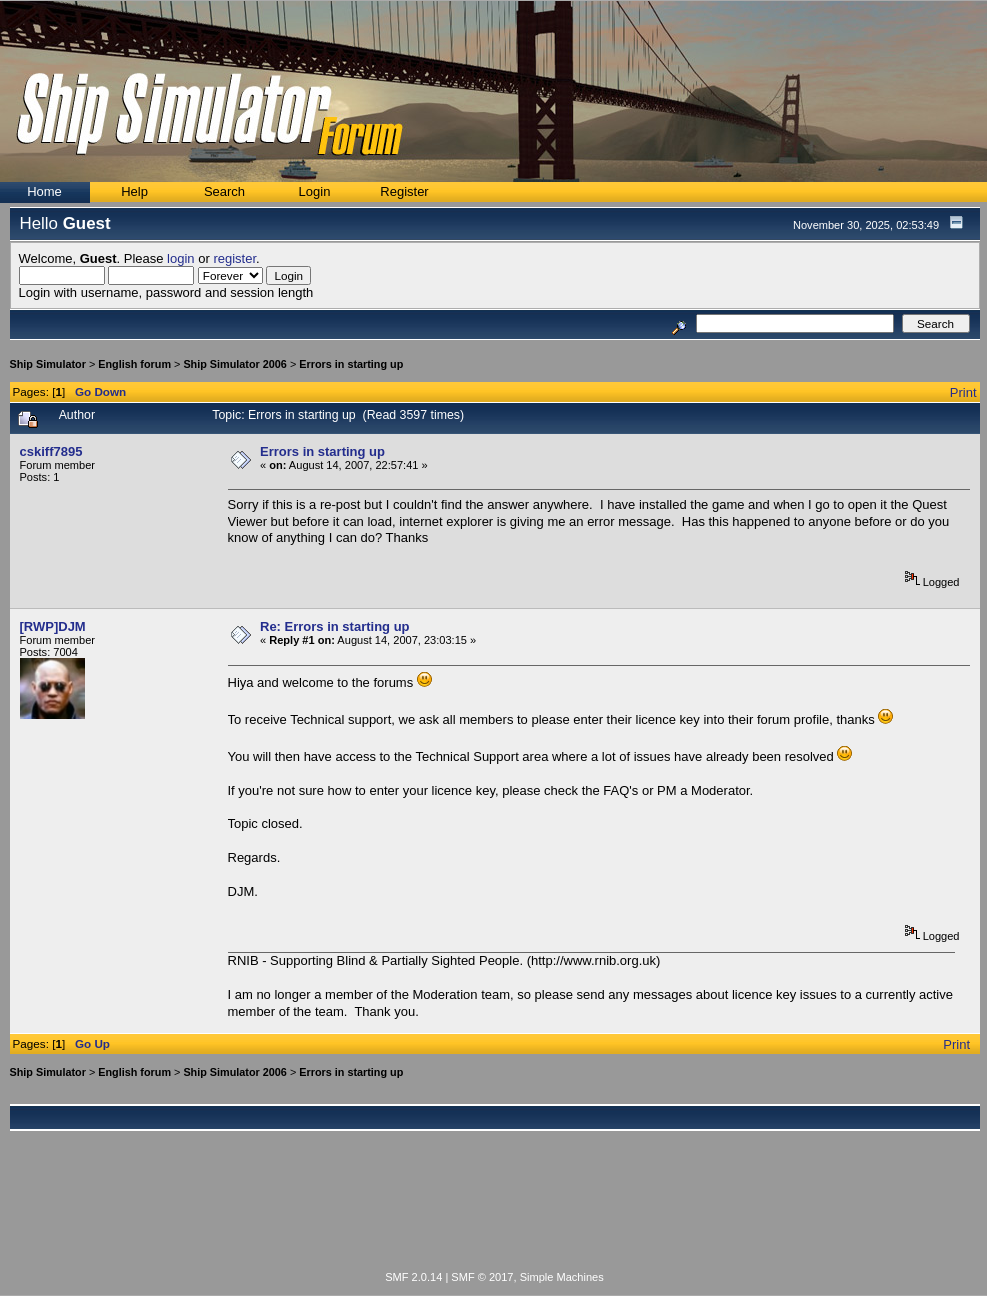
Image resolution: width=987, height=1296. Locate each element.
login (180, 258)
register (234, 258)
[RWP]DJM (53, 626)
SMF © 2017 (482, 1277)
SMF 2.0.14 (413, 1277)
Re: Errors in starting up (335, 626)
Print (963, 392)
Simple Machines (562, 1277)
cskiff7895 (51, 451)
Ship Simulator (48, 364)
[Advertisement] (495, 1212)
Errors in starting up (351, 364)
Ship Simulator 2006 (235, 364)
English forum (134, 364)
